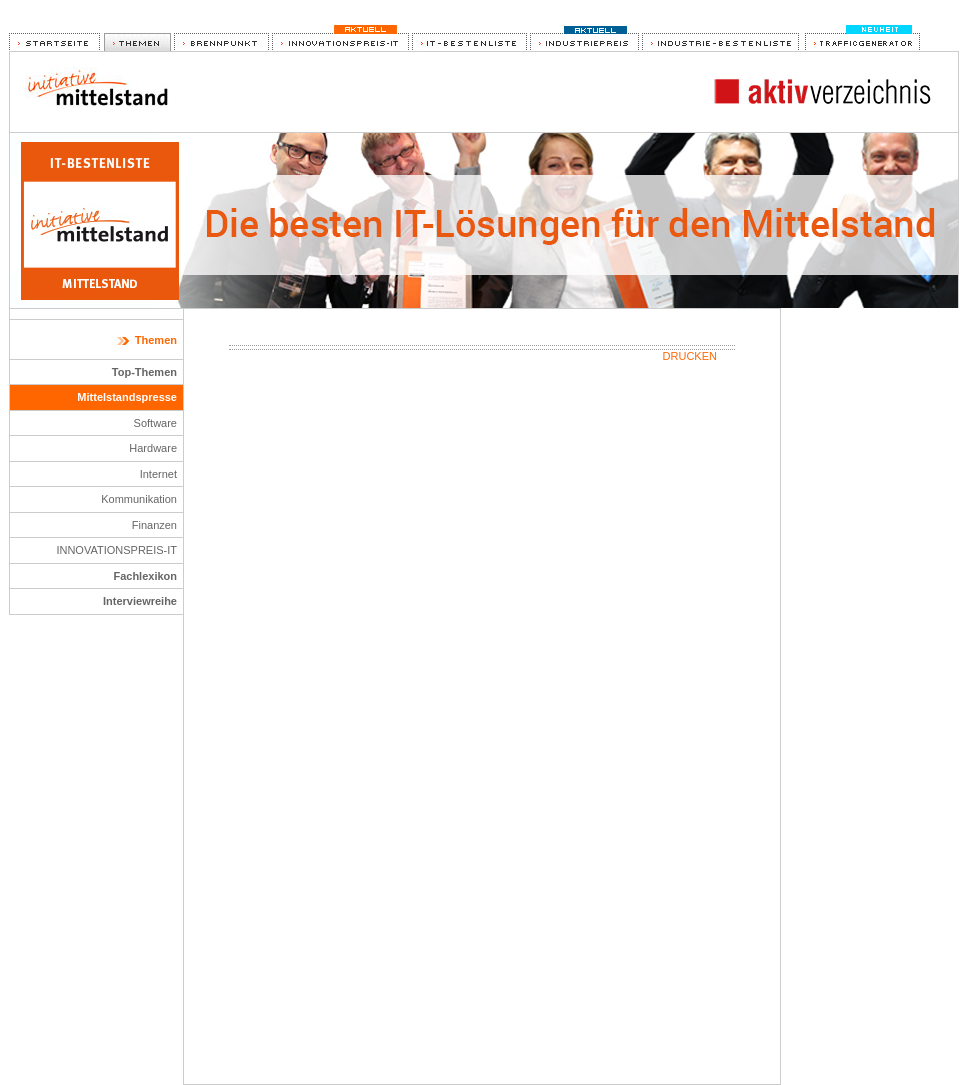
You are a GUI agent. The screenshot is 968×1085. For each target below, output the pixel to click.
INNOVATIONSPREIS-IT (116, 550)
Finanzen (154, 525)
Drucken (690, 356)
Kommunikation (139, 499)
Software (155, 423)
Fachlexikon (145, 576)
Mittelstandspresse (127, 397)
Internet (158, 474)
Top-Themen (144, 372)
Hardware (153, 448)
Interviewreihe (140, 601)
